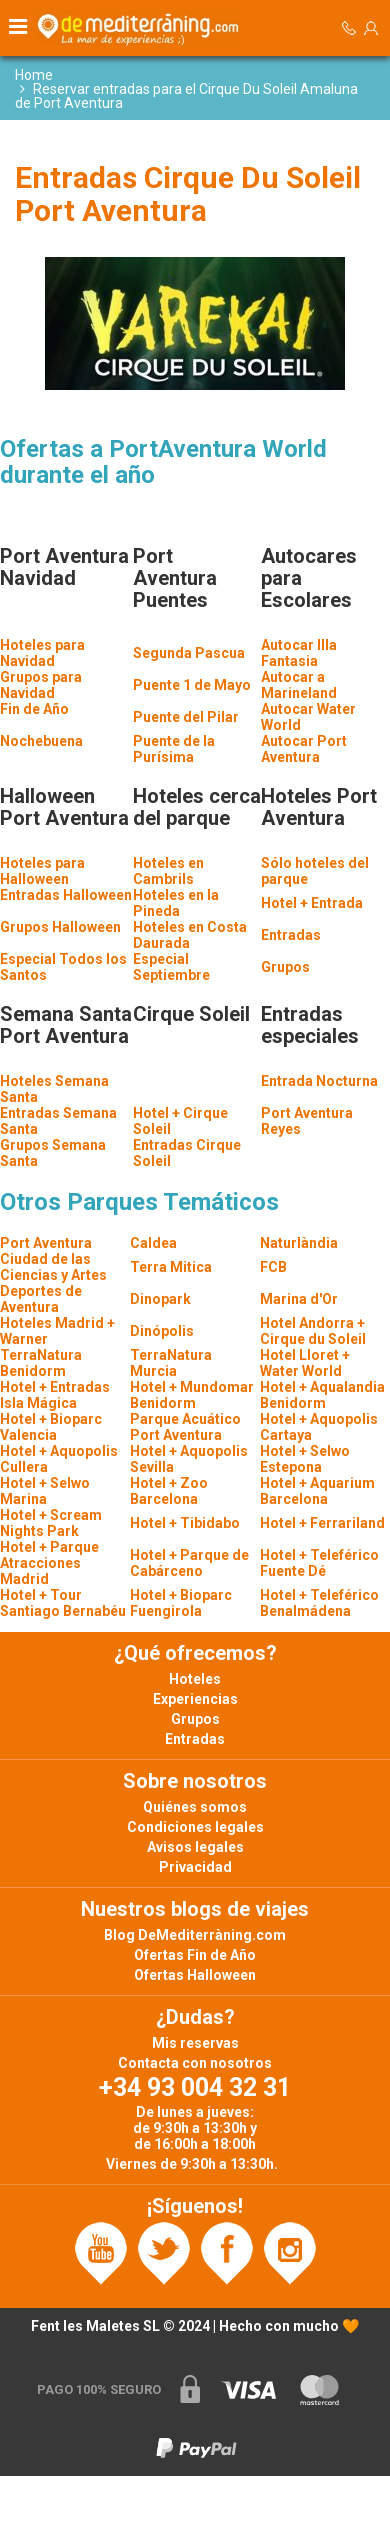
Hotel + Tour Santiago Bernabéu (63, 1603)
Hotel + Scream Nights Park (51, 1523)
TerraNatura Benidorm (41, 1363)
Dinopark (160, 1299)
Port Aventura (46, 1243)
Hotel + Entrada (312, 903)
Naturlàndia (299, 1243)
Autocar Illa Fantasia (299, 653)
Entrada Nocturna (319, 1081)
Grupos (285, 967)
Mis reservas (195, 2043)
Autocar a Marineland (299, 685)
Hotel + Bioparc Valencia (51, 1427)
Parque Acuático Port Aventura (185, 1427)
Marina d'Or (299, 1299)
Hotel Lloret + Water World (305, 1363)
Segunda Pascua (189, 653)
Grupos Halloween (60, 927)
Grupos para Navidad (41, 685)
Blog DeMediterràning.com (195, 1935)
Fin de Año (34, 709)
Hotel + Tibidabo (185, 1523)
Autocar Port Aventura (304, 749)
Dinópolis (162, 1331)
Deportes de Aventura (41, 1299)
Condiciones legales (195, 1827)
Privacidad (195, 1867)
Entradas (291, 935)
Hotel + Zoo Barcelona (169, 1491)
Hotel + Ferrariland (322, 1523)
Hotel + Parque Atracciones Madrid (49, 1563)
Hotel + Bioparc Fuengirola (181, 1603)
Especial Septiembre (171, 967)
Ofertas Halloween (195, 1975)
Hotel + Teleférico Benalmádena (319, 1603)
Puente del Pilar (186, 717)
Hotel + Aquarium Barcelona (317, 1491)
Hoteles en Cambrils (168, 871)
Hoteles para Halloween (42, 871)
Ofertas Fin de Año (195, 1955)
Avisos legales (195, 1847)
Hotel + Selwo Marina (45, 1491)
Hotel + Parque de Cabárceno (189, 1563)
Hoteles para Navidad (42, 653)
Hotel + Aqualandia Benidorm (322, 1395)
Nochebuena (41, 741)
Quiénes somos (195, 1807)
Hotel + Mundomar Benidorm (192, 1395)
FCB (273, 1267)
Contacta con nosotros (195, 2063)
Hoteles (195, 1679)
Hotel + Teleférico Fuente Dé (319, 1563)
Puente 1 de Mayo (192, 685)
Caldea (153, 1243)
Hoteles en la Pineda (176, 903)
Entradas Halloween (66, 895)
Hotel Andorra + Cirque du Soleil (313, 1331)
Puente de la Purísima (174, 749)
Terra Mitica (171, 1267)
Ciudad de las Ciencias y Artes (53, 1267)
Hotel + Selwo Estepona (305, 1459)
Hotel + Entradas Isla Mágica (55, 1395)
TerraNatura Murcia (171, 1363)
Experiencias (195, 1699)
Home (34, 75)
